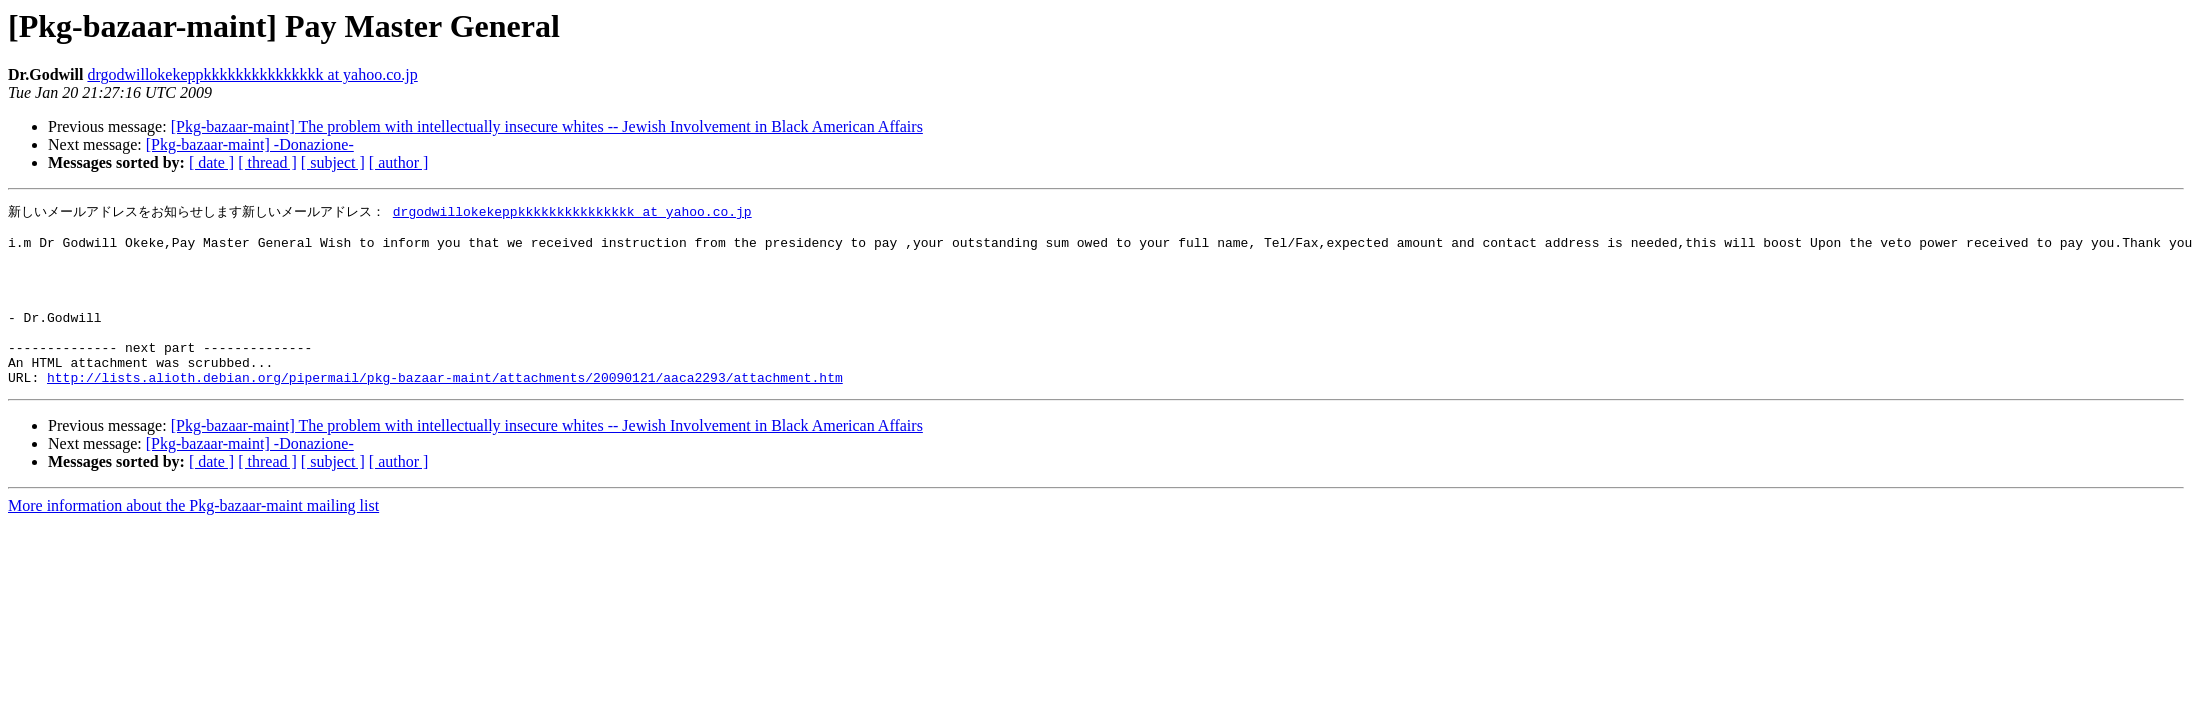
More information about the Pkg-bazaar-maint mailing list (193, 539)
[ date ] (211, 162)
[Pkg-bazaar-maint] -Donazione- (250, 144)
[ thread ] (267, 162)
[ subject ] (333, 162)
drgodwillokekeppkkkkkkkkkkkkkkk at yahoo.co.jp (252, 74)
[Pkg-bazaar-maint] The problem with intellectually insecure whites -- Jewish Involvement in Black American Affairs (547, 126)
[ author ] (399, 162)
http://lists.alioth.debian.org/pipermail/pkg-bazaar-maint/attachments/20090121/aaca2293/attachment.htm (445, 411)
